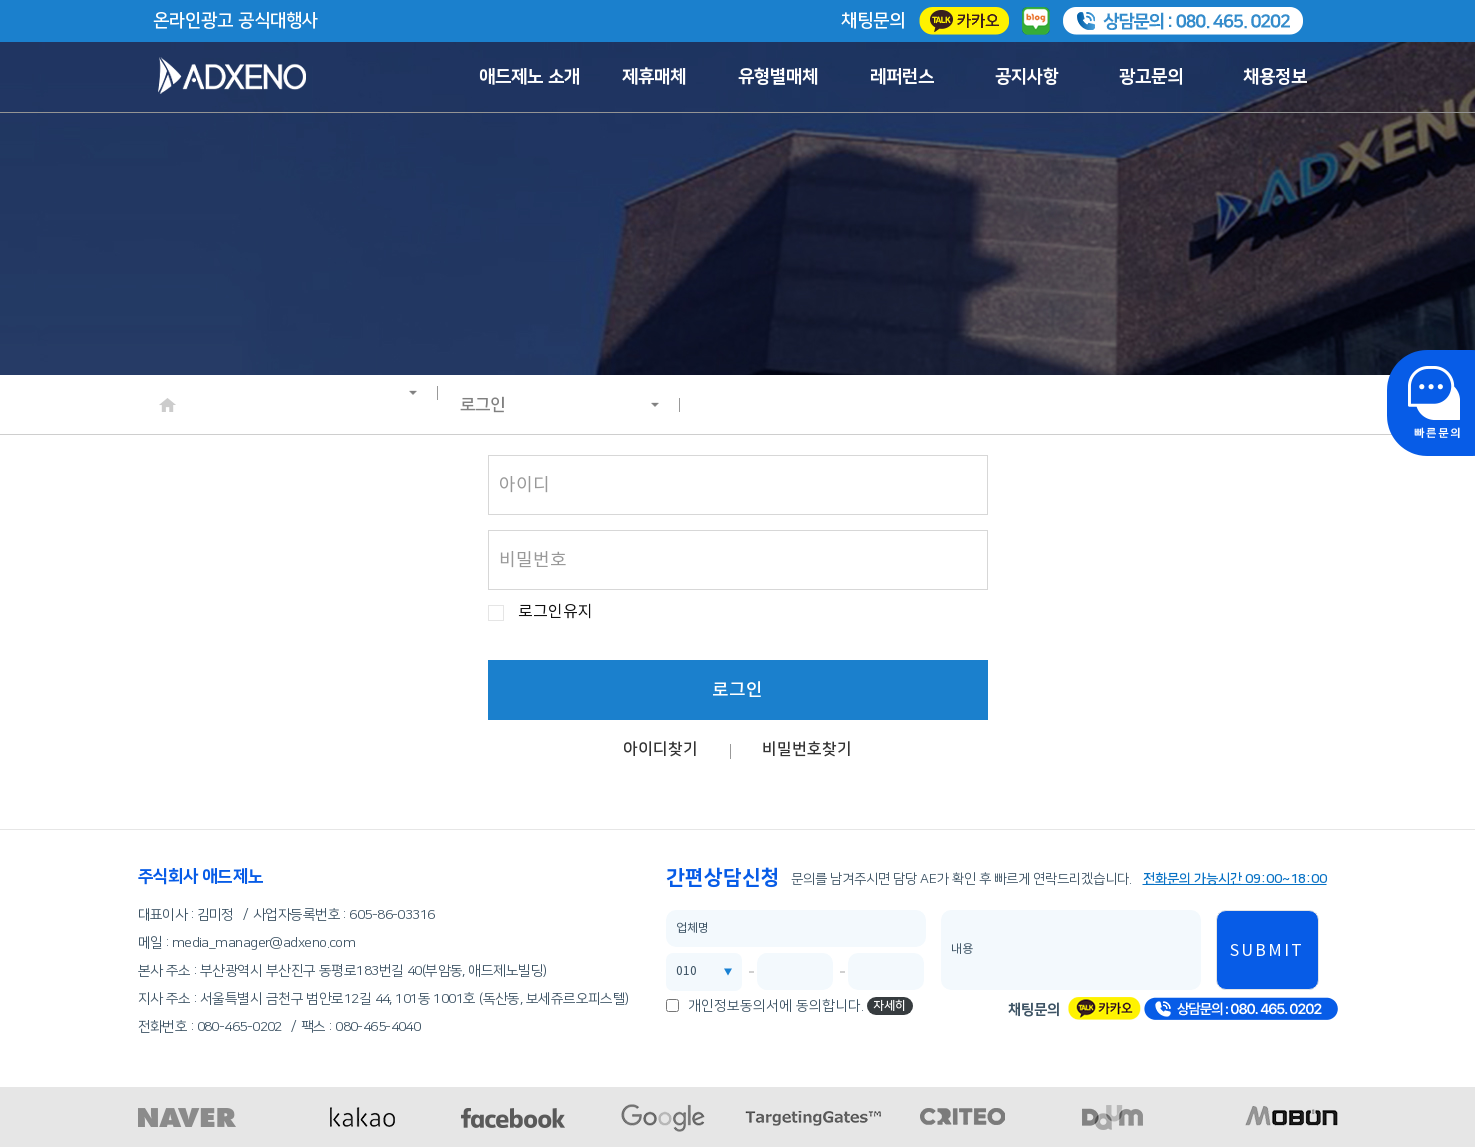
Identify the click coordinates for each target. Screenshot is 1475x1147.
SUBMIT (1267, 951)
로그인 (560, 405)
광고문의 (1151, 77)
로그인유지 (555, 612)
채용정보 (1275, 77)
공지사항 (1027, 77)
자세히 (889, 1005)
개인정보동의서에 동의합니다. (776, 1006)
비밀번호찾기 (807, 749)
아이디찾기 (660, 749)
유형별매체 (778, 77)
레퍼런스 (902, 77)
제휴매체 (654, 77)
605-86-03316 (391, 915)
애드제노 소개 (529, 77)
